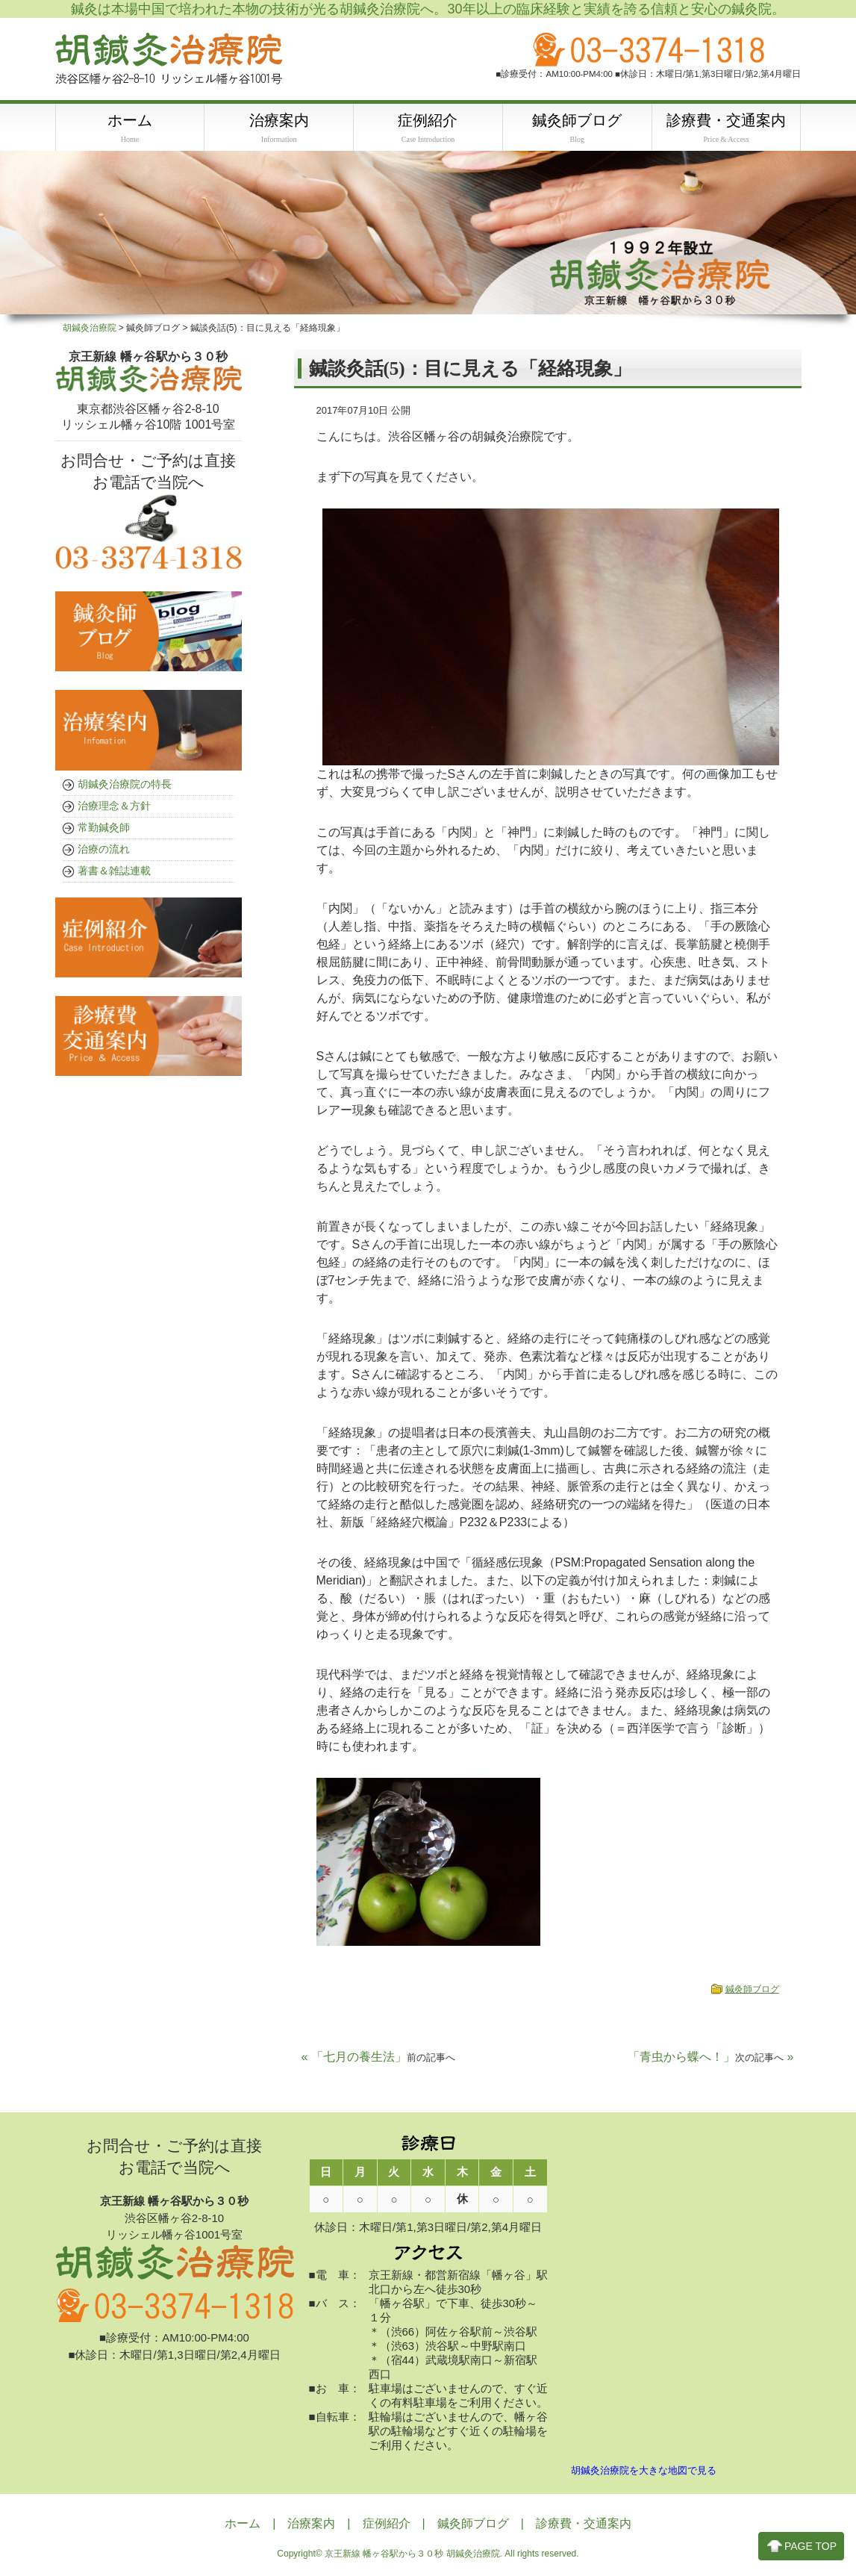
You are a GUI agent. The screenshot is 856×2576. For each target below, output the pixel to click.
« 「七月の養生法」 (378, 2057)
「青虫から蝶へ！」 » (710, 2057)
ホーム (242, 2524)
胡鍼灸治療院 (89, 328)
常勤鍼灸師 (104, 828)
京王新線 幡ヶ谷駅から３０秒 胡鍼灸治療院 (412, 2554)
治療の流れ (104, 850)
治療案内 (311, 2524)
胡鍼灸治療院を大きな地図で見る (643, 2471)
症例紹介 (386, 2524)
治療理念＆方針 (114, 806)
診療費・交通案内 (583, 2524)
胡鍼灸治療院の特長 (125, 785)
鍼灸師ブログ (752, 1990)
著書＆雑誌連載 (114, 871)
